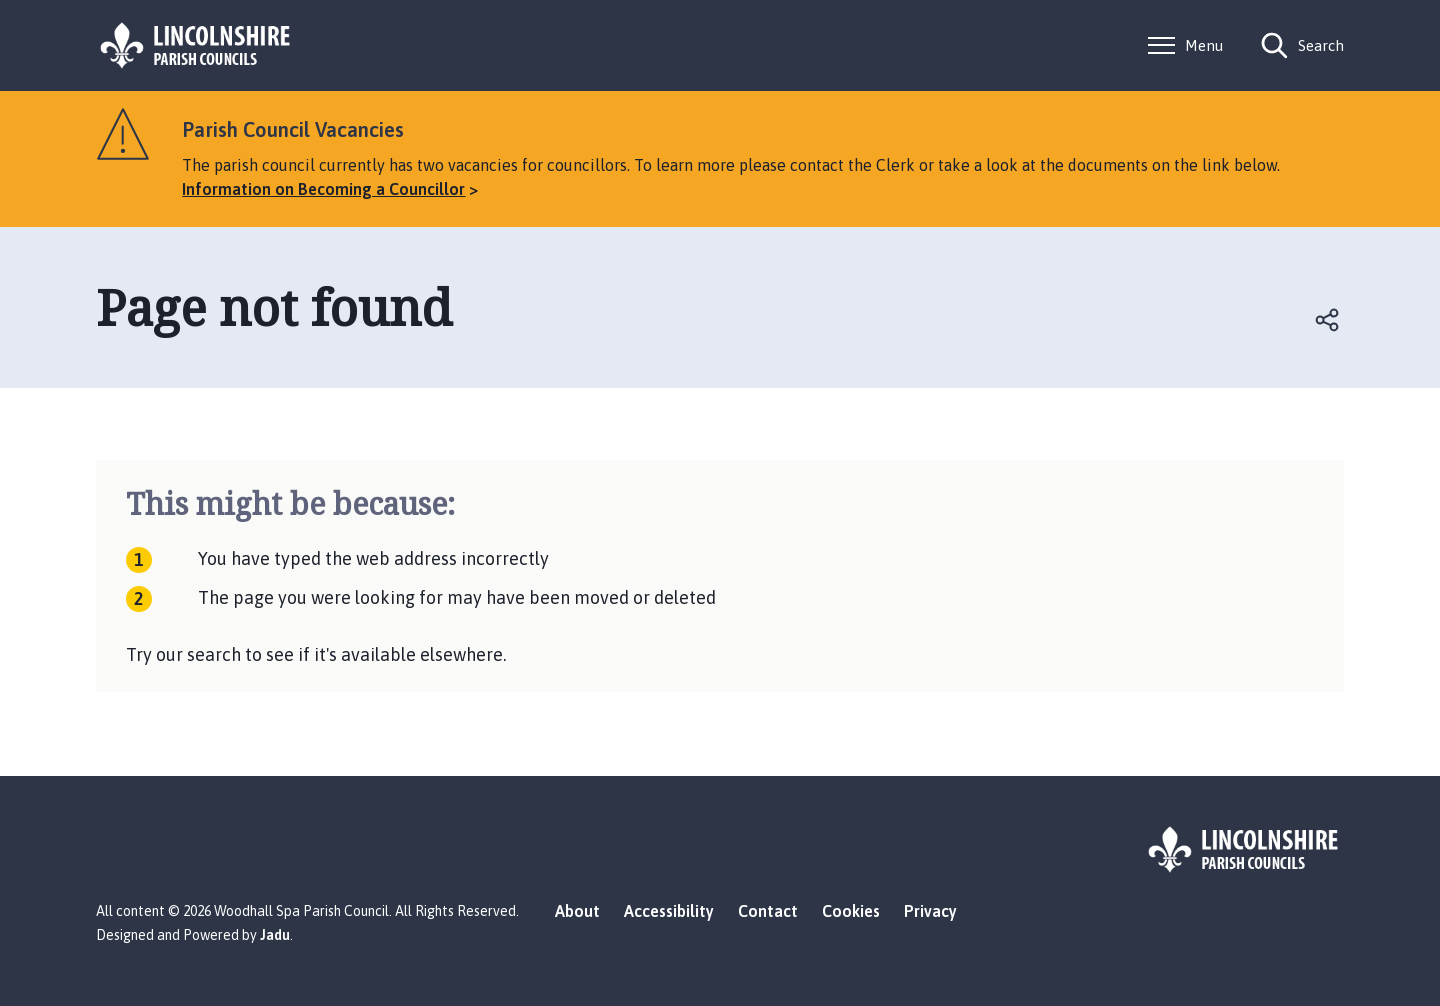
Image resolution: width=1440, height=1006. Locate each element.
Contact (768, 911)
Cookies (851, 911)
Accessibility (669, 911)
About (577, 911)
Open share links (1328, 320)
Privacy (930, 911)
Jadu (275, 935)
